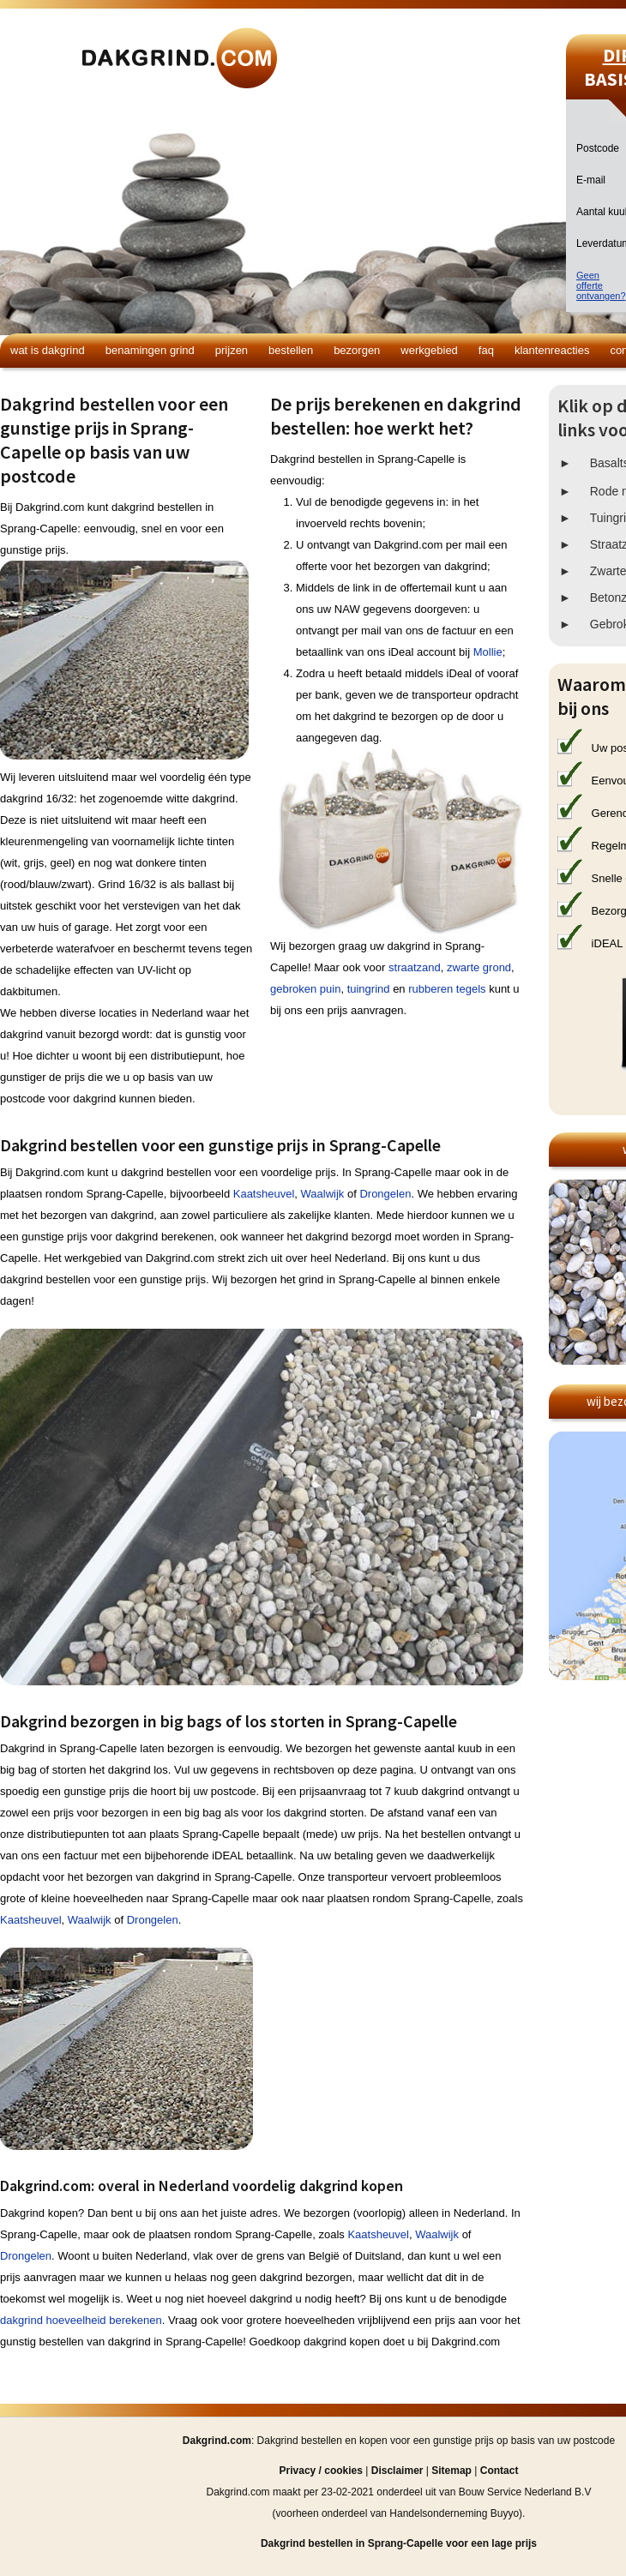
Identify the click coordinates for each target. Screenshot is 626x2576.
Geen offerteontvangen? (601, 285)
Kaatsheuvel (264, 1193)
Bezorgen (357, 350)
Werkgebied (429, 350)
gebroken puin (305, 988)
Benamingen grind (150, 350)
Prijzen (231, 350)
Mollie (488, 652)
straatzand (414, 967)
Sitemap (451, 2471)
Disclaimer (397, 2471)
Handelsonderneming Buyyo (454, 2513)
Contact (499, 2471)
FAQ (486, 350)
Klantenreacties (552, 350)
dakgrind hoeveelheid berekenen (81, 2320)
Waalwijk (323, 1193)
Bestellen (290, 350)
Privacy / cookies (321, 2471)
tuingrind (368, 988)
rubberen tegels (446, 988)
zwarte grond (479, 967)
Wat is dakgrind (47, 350)
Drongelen (385, 1193)
